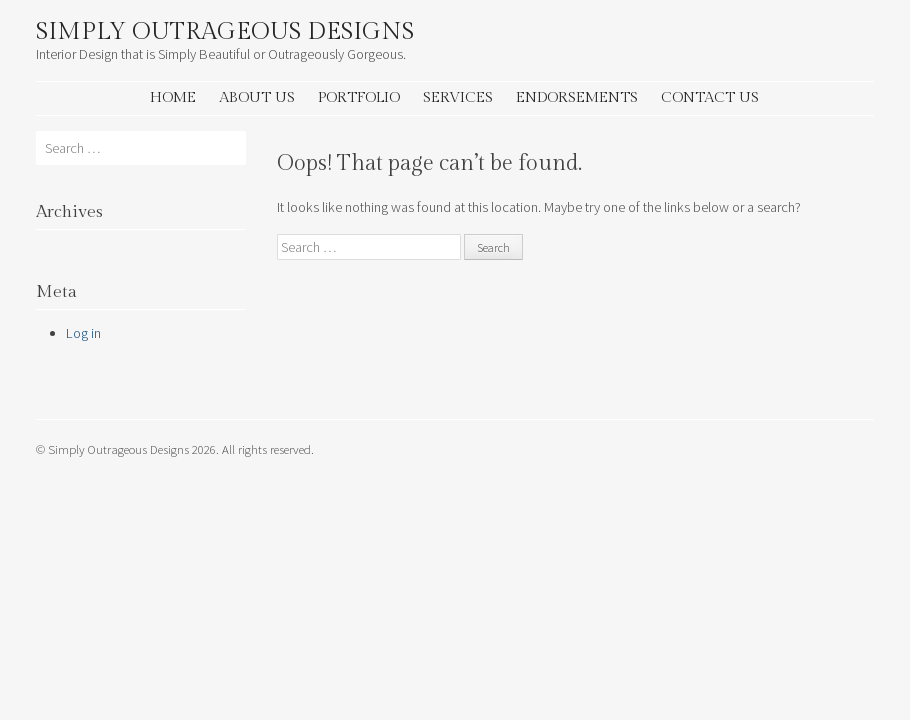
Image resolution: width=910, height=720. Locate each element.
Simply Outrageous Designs (225, 32)
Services (458, 97)
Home (173, 97)
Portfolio (359, 97)
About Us (257, 97)
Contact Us (710, 97)
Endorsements (577, 97)
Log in (83, 333)
